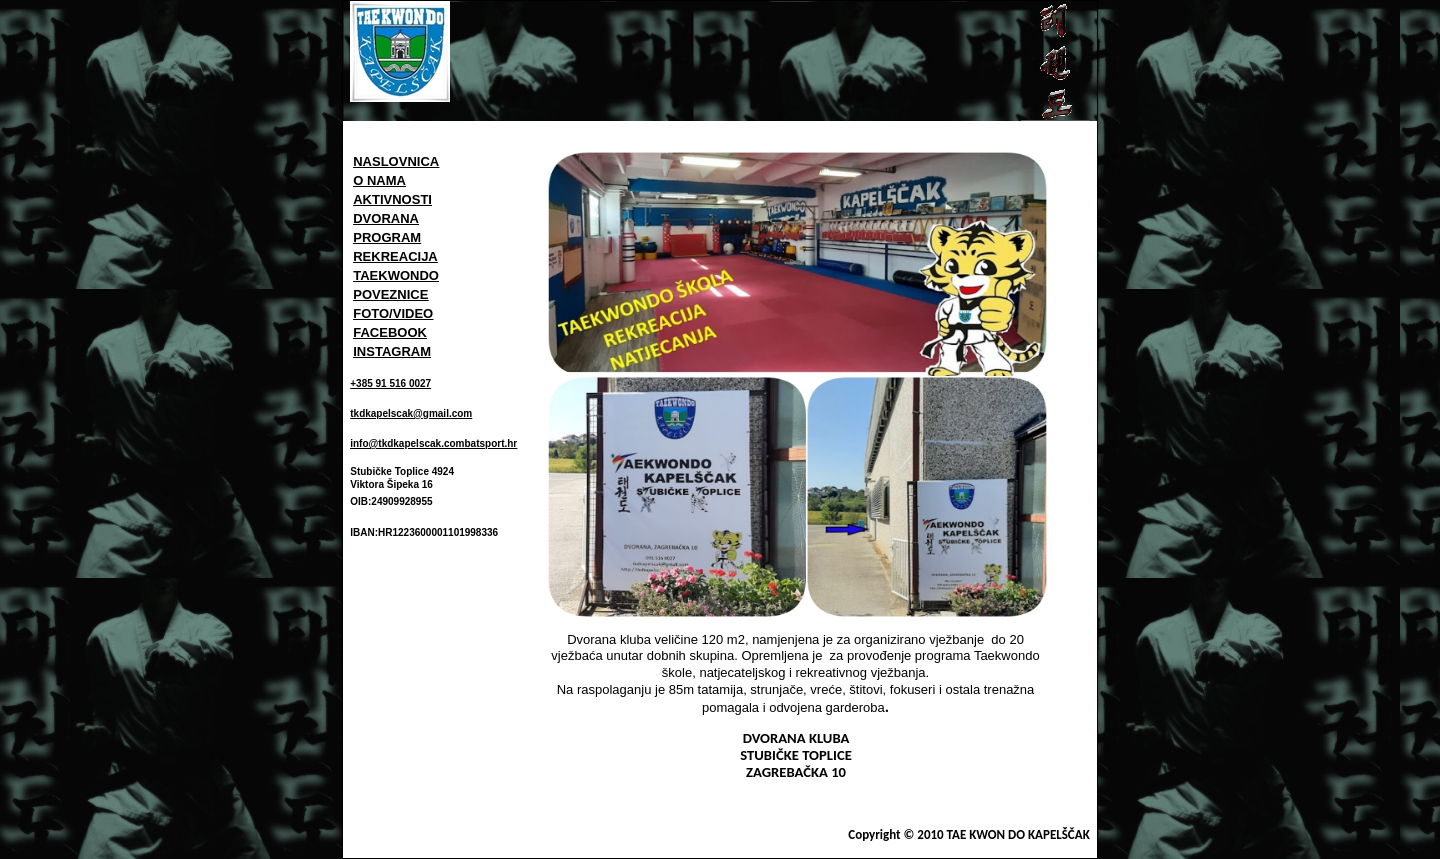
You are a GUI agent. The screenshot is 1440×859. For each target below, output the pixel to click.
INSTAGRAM (392, 351)
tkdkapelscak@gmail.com (411, 413)
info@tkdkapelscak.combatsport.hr (433, 443)
